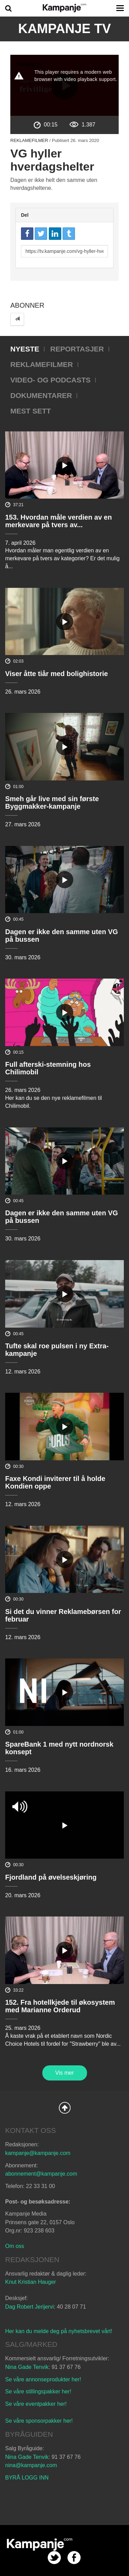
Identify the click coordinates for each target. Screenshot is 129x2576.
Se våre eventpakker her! (36, 2404)
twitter (54, 2557)
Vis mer (64, 2073)
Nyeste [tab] (24, 349)
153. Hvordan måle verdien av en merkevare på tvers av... (58, 521)
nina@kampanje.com (31, 2465)
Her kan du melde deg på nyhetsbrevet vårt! (58, 2331)
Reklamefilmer (29, 140)
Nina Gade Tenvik (27, 2367)
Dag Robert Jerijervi (29, 2307)
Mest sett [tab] (30, 411)
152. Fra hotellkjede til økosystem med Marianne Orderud (60, 2006)
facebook (74, 2557)
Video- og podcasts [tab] (50, 380)
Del (25, 215)
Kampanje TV (64, 28)
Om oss (14, 2246)
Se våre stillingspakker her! (39, 2391)
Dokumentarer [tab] (41, 395)
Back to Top (65, 2108)
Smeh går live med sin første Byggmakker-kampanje (52, 802)
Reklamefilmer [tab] (41, 364)
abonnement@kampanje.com (41, 2174)
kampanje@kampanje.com (38, 2153)
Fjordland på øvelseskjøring (51, 1877)
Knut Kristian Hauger (30, 2282)
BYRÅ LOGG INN (27, 2478)
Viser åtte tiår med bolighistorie (56, 673)
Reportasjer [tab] (77, 349)
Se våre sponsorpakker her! (39, 2421)
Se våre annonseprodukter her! (43, 2379)
